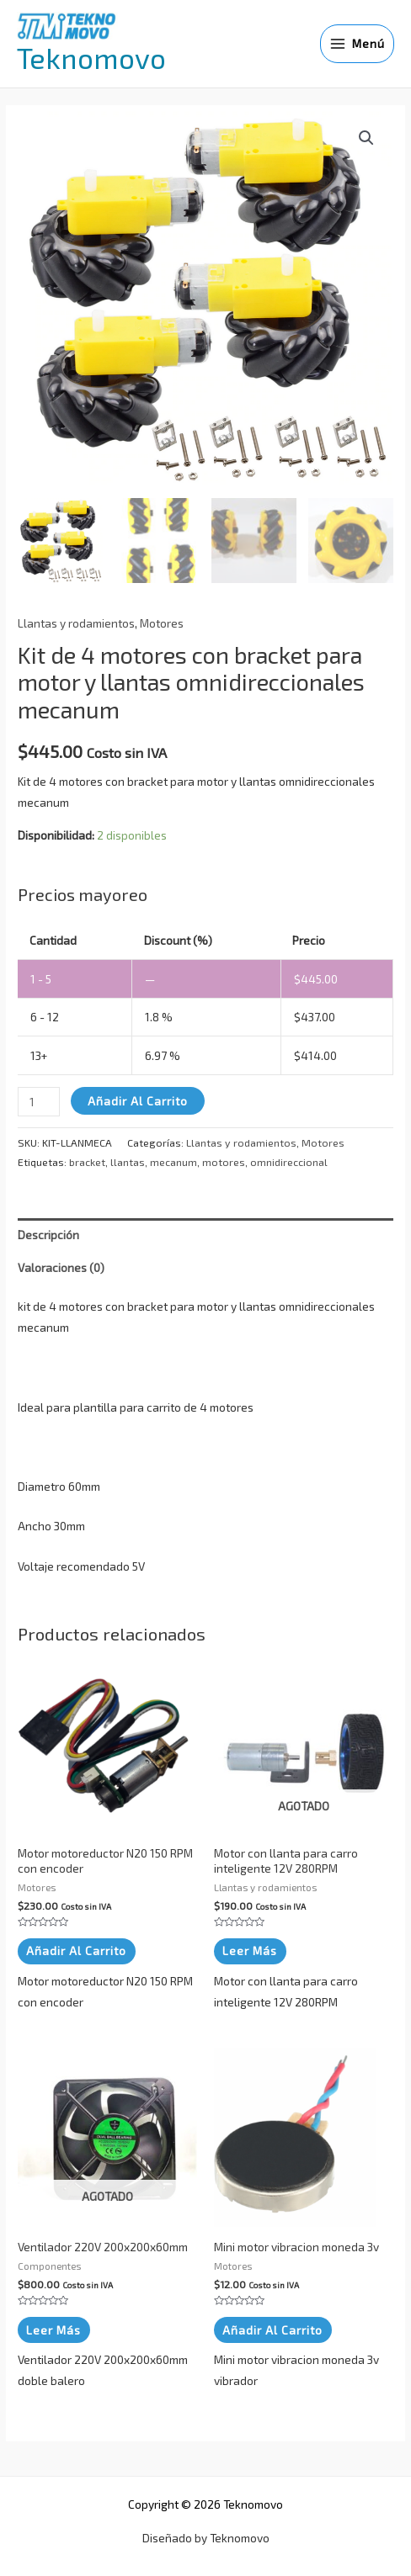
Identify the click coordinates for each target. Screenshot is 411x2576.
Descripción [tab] (48, 1232)
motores (223, 1160)
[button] (366, 138)
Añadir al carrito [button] (76, 1949)
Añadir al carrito (138, 1098)
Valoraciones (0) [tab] (61, 1265)
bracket (87, 1160)
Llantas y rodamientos (76, 621)
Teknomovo (91, 57)
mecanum (173, 1160)
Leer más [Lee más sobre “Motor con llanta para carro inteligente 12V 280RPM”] (249, 1949)
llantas (127, 1160)
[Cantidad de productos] (39, 1099)
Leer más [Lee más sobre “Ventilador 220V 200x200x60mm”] (53, 2327)
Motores (162, 621)
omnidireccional (289, 1160)
